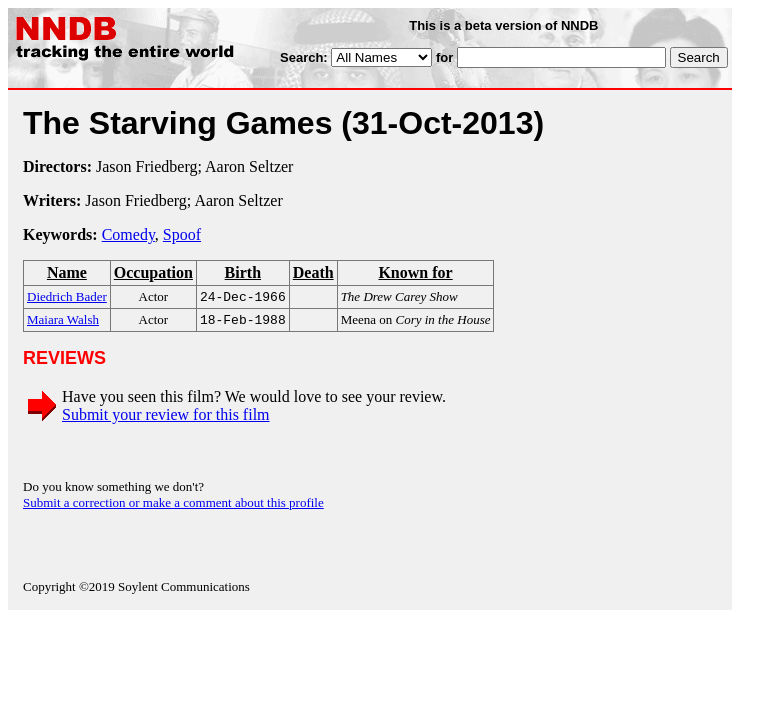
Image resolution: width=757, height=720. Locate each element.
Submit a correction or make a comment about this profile (173, 506)
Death (313, 272)
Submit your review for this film (166, 418)
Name (67, 272)
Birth (243, 272)
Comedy (128, 234)
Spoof (182, 234)
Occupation (153, 272)
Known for (415, 272)
